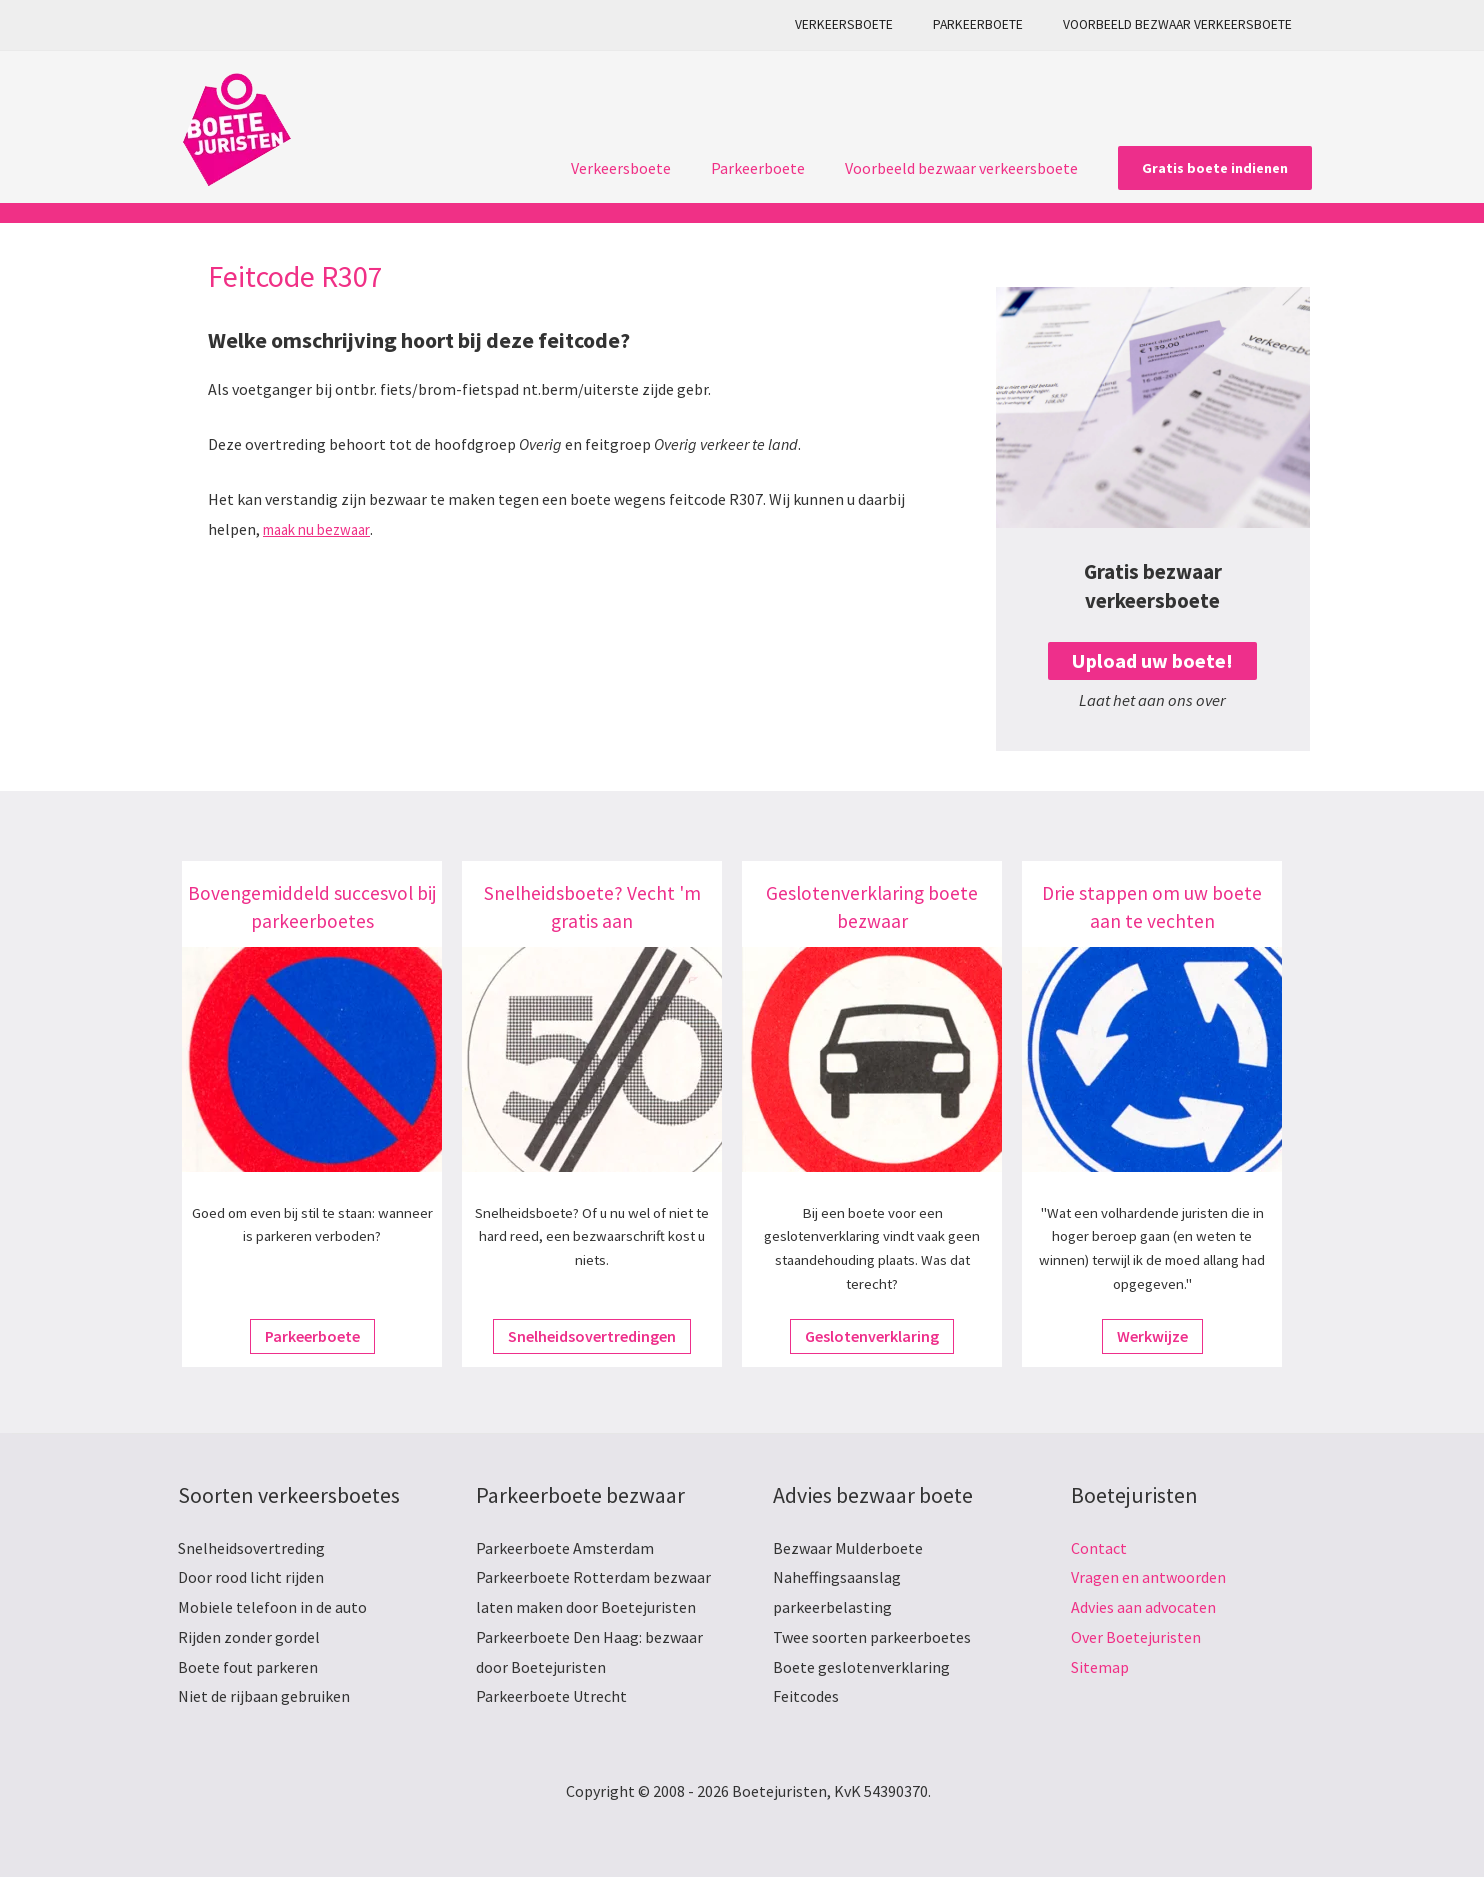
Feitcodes (806, 1696)
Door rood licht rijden (251, 1577)
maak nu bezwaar (322, 529)
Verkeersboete (876, 24)
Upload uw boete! (1152, 660)
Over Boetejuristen (1136, 1637)
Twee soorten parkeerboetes (872, 1637)
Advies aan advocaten (1143, 1607)
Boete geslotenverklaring (861, 1667)
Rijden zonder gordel (249, 1637)
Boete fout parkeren (248, 1667)
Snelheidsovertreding (251, 1548)
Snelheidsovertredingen (592, 1336)
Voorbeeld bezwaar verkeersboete (1183, 24)
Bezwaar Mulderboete (848, 1548)
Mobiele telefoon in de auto (272, 1607)
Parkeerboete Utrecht (551, 1696)
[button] (1215, 168)
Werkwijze (1152, 1336)
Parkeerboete (997, 24)
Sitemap (1100, 1667)
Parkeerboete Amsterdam (565, 1548)
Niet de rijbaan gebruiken (264, 1696)
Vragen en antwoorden (1148, 1577)
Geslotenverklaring (872, 1336)
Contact (1099, 1548)
